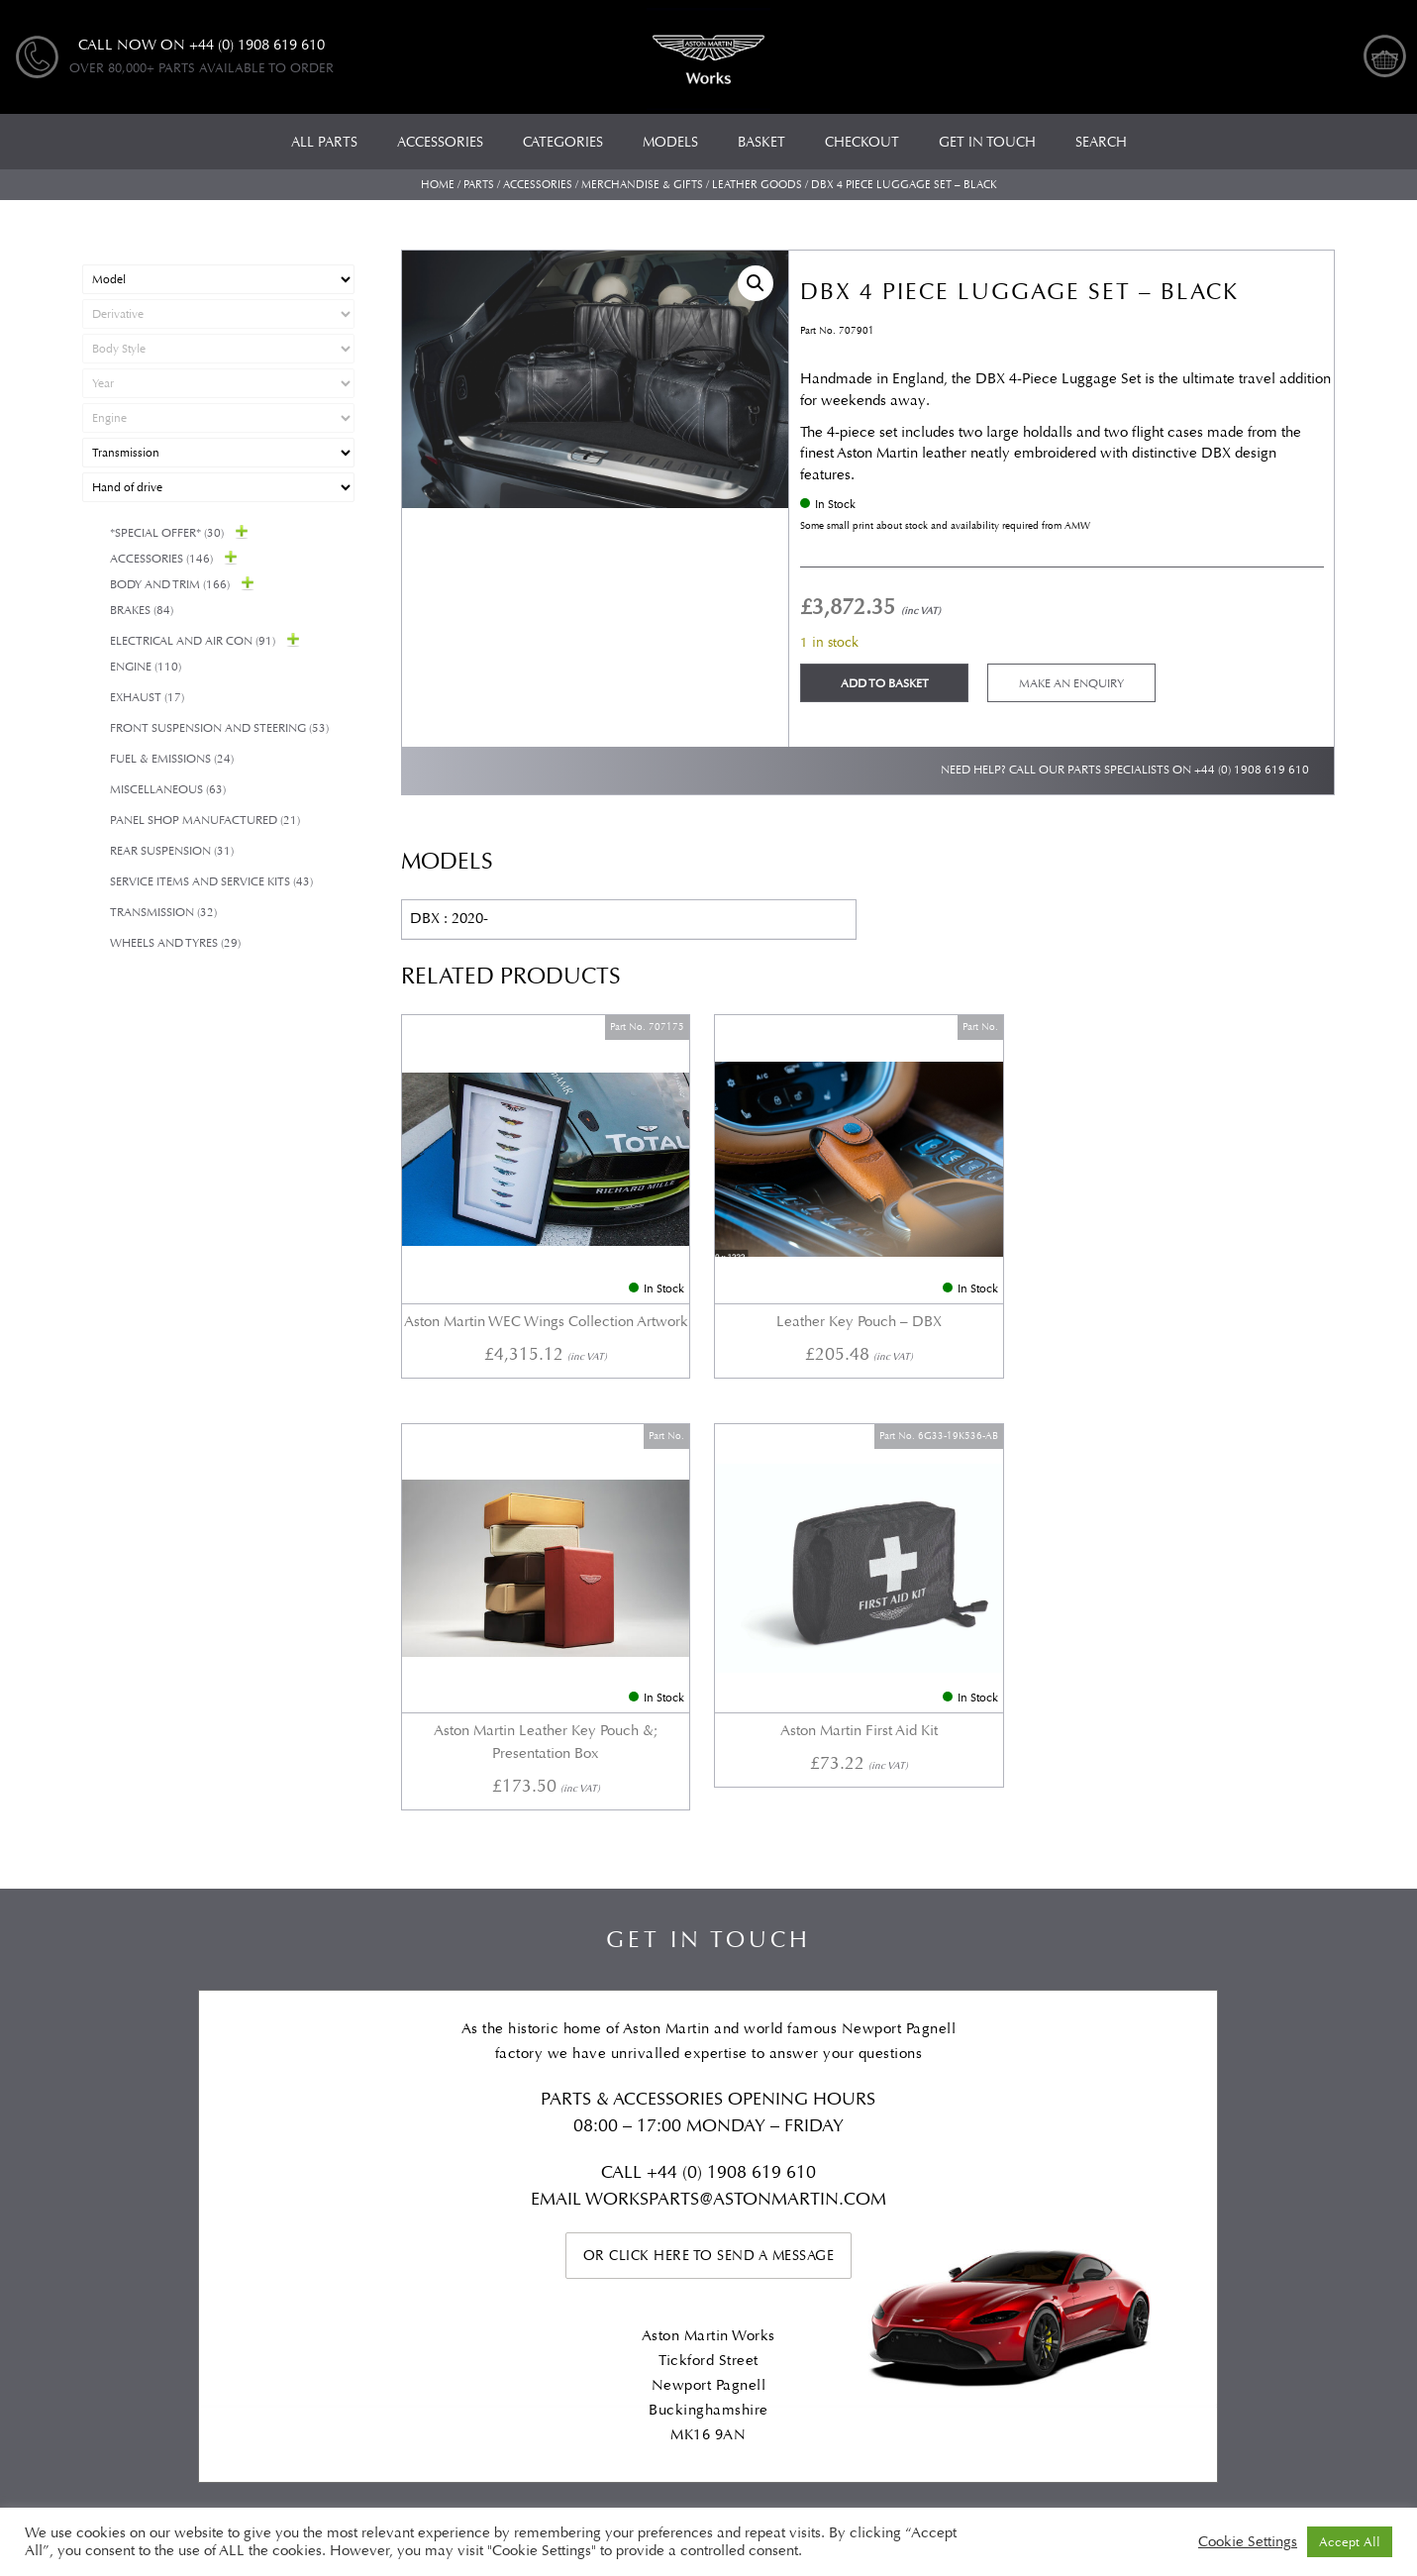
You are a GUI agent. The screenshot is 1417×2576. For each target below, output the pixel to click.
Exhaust (147, 697)
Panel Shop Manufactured (205, 820)
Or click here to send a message (709, 1762)
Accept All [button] (1349, 2541)
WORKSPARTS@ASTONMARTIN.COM (735, 1706)
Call (624, 1679)
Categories (222, 2189)
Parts (478, 184)
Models (331, 2189)
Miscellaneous (168, 789)
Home (438, 184)
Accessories (537, 184)
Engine (145, 667)
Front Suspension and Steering (219, 728)
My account (1295, 2189)
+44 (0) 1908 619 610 (1251, 770)
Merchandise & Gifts (642, 184)
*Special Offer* (167, 533)
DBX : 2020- (449, 918)
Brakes (141, 610)
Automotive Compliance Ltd (640, 2429)
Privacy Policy (954, 2189)
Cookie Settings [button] (1247, 2542)
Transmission (163, 912)
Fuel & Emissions (172, 759)
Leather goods (757, 184)
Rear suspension (172, 851)
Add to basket (885, 683)
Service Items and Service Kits (211, 882)
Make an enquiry (1071, 683)
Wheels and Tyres (175, 943)
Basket (1070, 2189)
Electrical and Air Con (192, 641)
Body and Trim (170, 584)
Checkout (1173, 2189)
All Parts (110, 2189)
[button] (755, 283)
